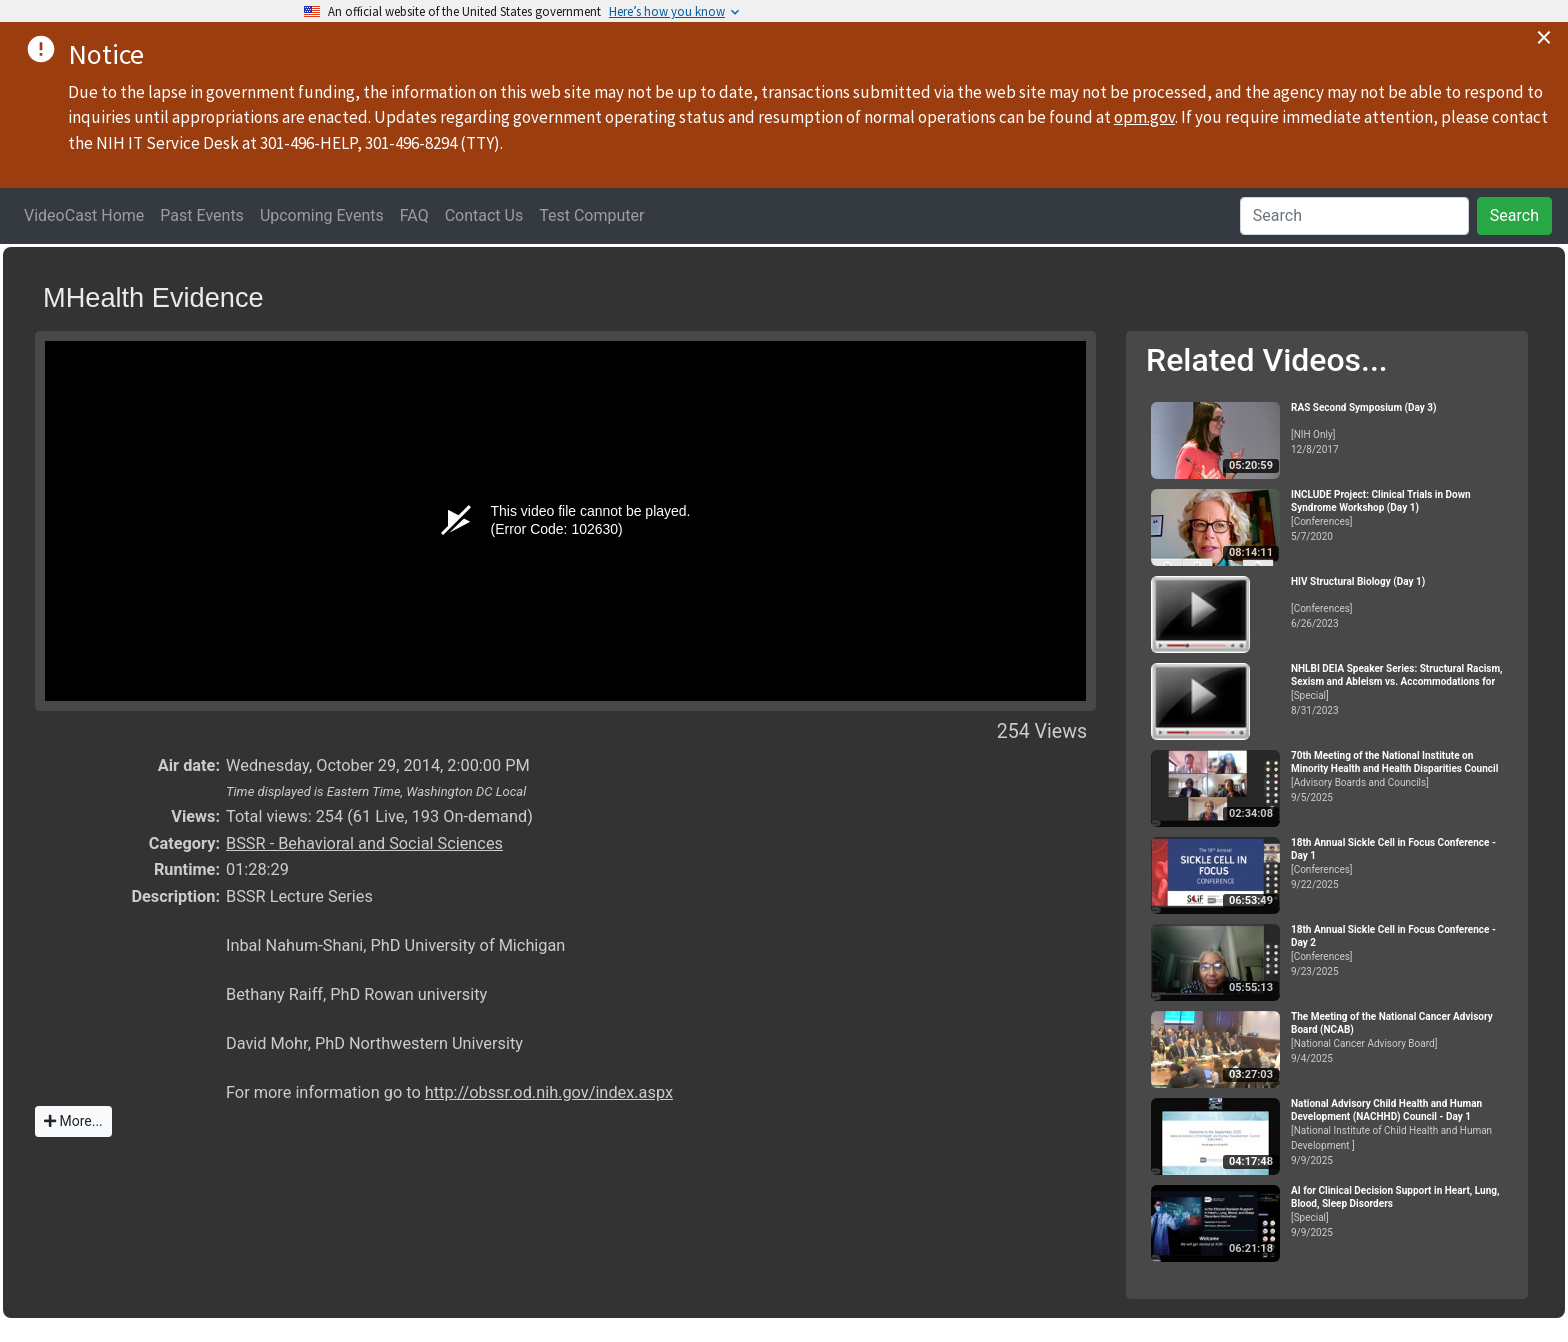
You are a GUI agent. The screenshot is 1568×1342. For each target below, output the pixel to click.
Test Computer (591, 215)
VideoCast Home (84, 215)
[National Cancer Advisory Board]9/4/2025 (1401, 1037)
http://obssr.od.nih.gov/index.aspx (549, 1092)
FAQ (414, 215)
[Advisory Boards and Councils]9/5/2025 (1401, 776)
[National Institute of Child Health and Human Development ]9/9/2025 (1401, 1132)
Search (1514, 215)
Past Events (202, 215)
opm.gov (1144, 117)
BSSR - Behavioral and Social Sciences (364, 843)
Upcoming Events (322, 215)
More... (73, 1121)
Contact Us (484, 215)
